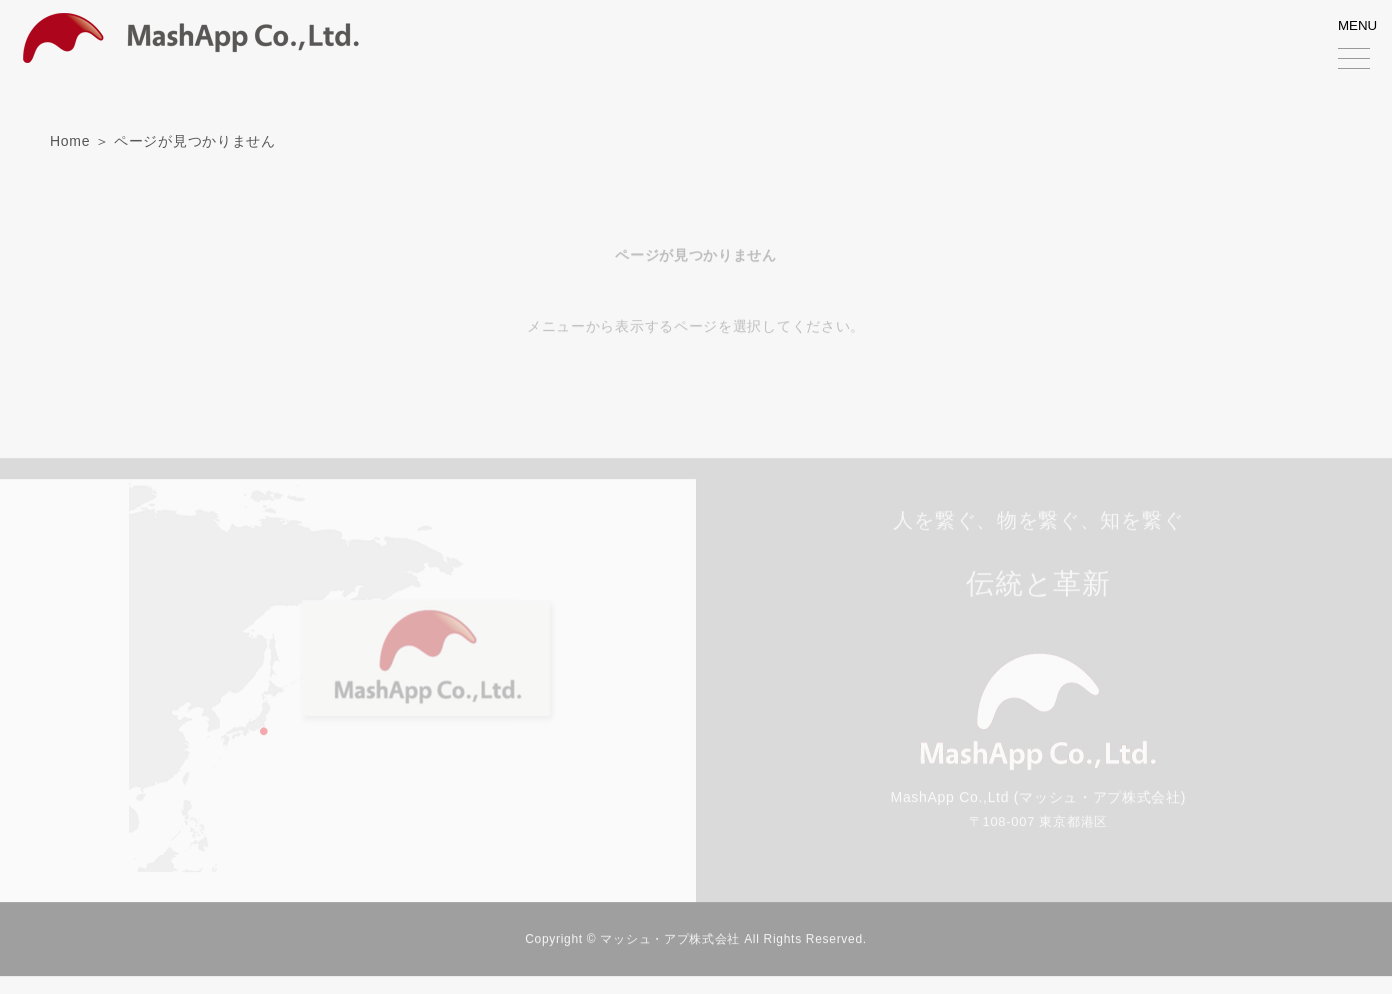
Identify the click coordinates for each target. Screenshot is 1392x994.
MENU (1360, 47)
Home (70, 141)
